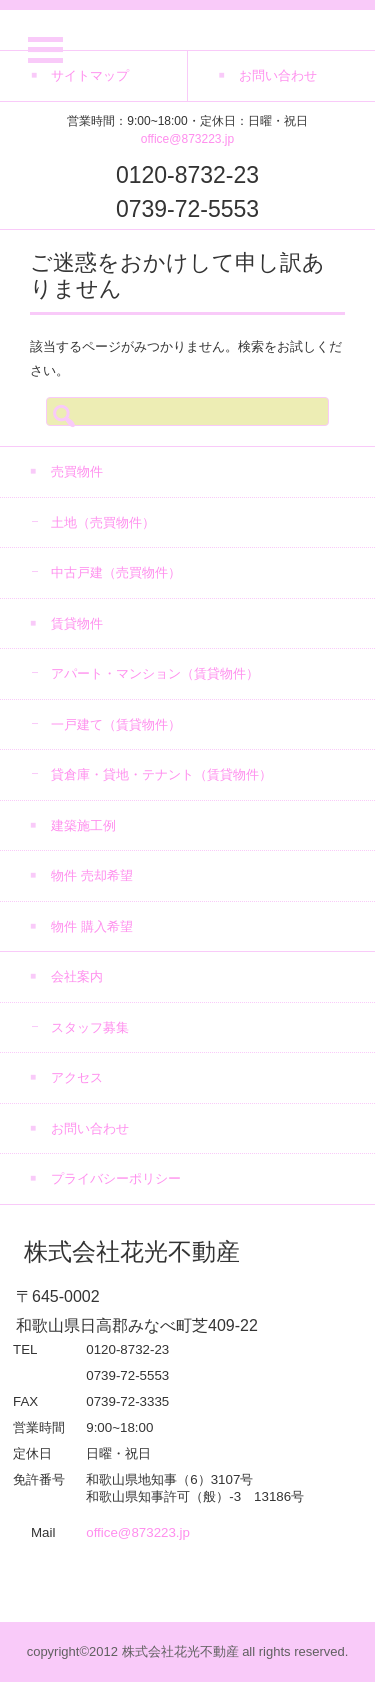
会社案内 (77, 976)
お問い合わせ (90, 1128)
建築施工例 (83, 825)
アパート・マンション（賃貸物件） (155, 673)
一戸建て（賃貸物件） (116, 724)
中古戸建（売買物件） (116, 572)
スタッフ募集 (90, 1027)
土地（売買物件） (103, 522)
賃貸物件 (77, 623)
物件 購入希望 (92, 926)
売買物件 (77, 471)
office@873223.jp (187, 139)
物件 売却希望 (92, 875)
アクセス (77, 1077)
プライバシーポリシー (116, 1178)
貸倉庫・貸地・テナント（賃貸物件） (161, 774)
